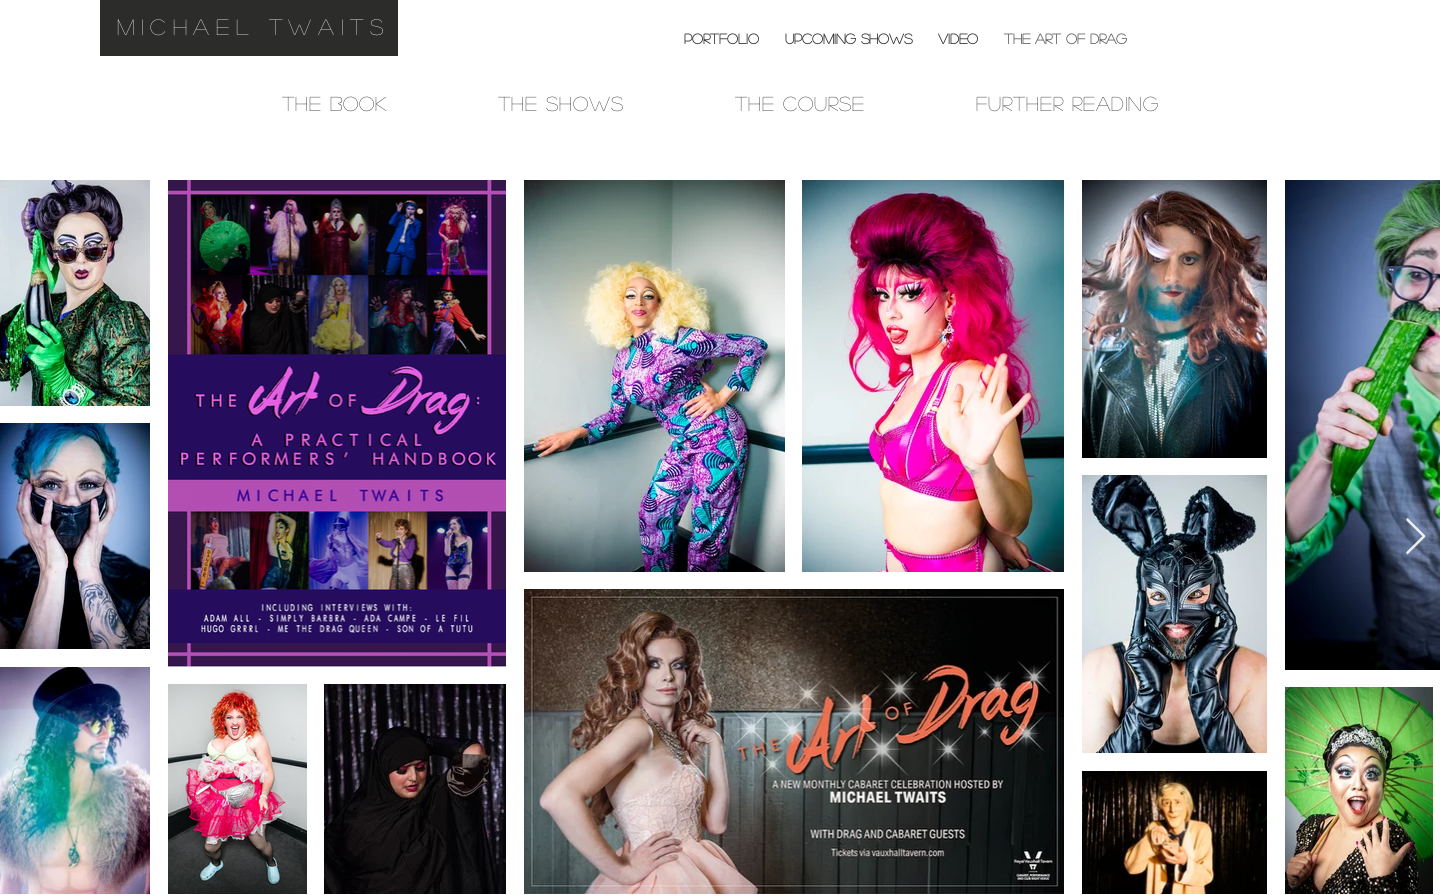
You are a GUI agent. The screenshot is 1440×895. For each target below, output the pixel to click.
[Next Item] (1415, 537)
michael (185, 26)
